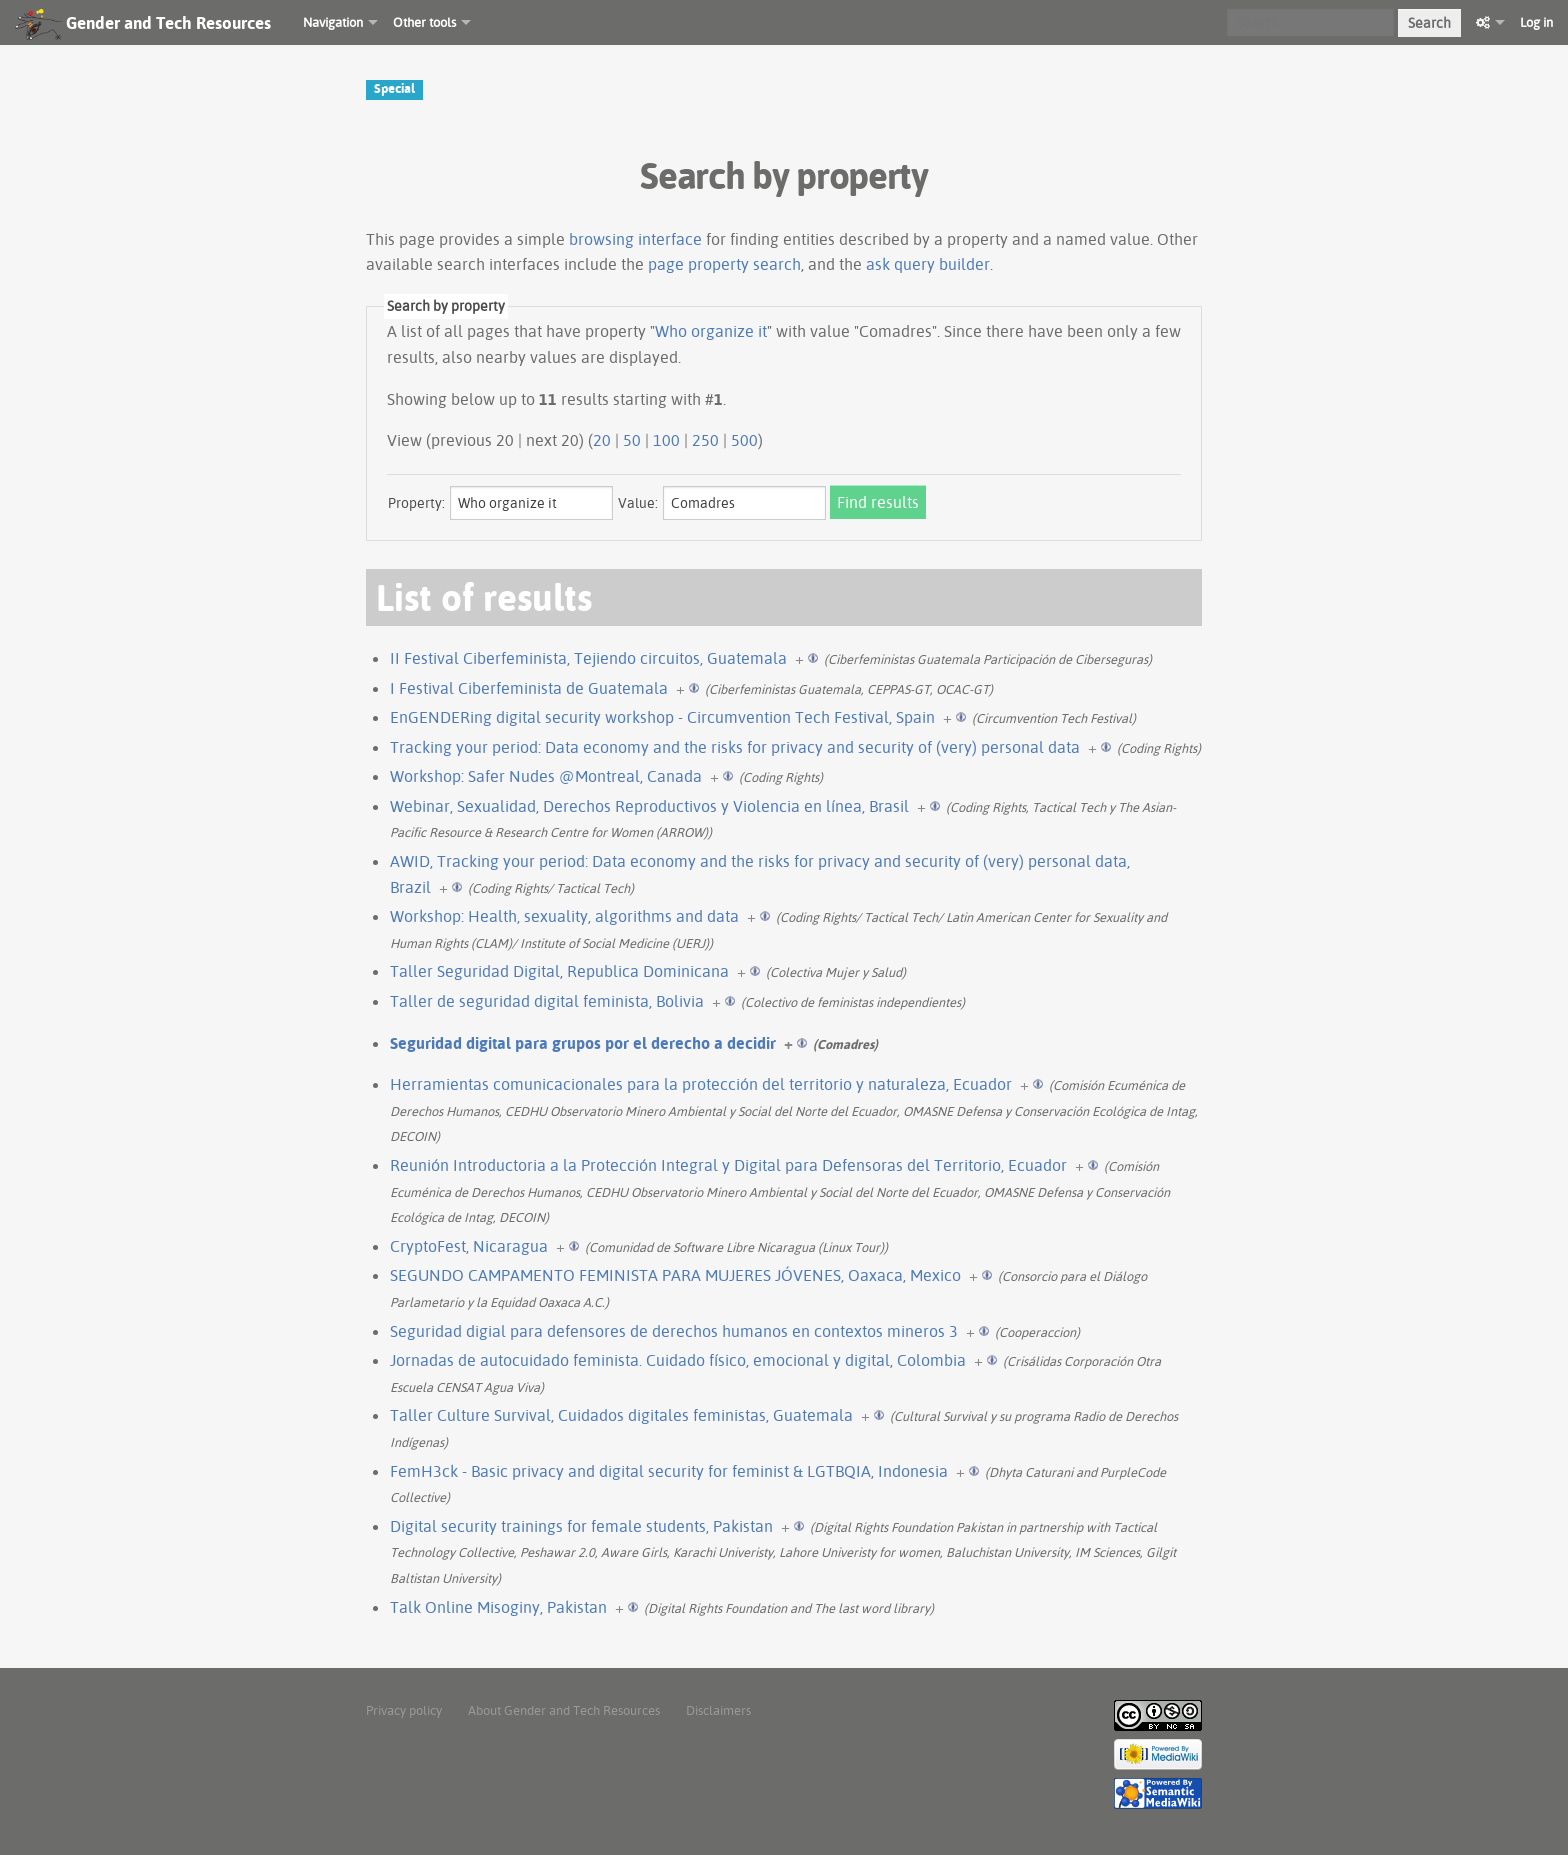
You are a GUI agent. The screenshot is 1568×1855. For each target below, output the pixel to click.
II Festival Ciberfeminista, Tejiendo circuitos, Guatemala (588, 658)
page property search (724, 264)
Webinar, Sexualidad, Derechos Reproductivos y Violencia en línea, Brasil (649, 806)
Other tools (424, 22)
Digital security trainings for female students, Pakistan (581, 1526)
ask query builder (928, 264)
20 (602, 440)
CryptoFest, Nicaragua (469, 1246)
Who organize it (711, 331)
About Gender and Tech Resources (564, 1710)
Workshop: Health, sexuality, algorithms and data (564, 916)
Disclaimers (718, 1710)
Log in (1536, 22)
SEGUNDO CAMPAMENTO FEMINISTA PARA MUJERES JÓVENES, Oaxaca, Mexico (675, 1275)
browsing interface (635, 239)
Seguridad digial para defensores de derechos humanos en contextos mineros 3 (674, 1331)
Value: (638, 503)
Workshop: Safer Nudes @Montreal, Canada (546, 776)
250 (705, 440)
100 (666, 440)
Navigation (333, 22)
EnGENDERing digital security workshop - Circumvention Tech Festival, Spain (662, 717)
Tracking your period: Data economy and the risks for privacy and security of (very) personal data (735, 747)
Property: (416, 503)
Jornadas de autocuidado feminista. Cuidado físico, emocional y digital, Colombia (678, 1360)
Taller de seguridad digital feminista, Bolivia (547, 1001)
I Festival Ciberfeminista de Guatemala (529, 688)
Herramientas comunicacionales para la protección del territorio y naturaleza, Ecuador (701, 1084)
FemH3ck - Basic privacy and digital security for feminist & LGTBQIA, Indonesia (669, 1471)
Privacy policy (404, 1710)
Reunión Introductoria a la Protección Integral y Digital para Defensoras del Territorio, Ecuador (728, 1165)
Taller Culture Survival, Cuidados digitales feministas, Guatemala (621, 1415)
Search (1429, 23)
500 (744, 440)
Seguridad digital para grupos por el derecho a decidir (583, 1043)
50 (632, 440)
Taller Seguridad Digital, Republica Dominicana (559, 971)
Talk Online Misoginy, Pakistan (498, 1607)
